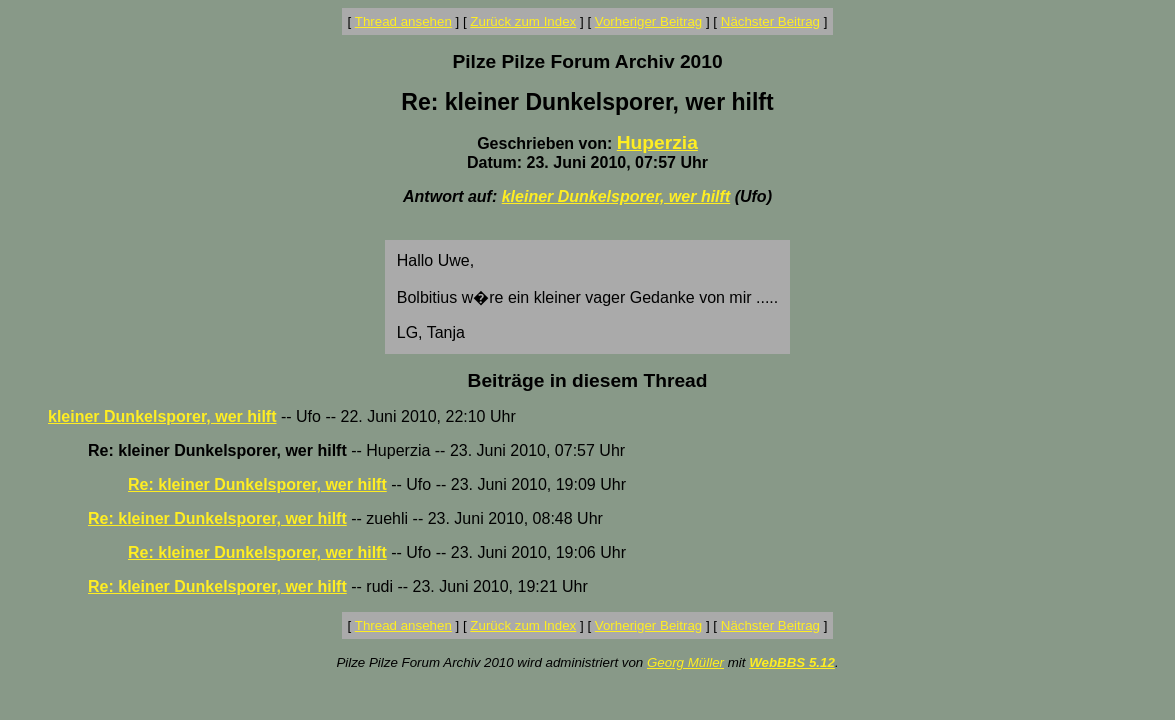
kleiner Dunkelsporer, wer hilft (616, 196)
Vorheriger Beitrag (648, 21)
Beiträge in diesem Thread (588, 380)
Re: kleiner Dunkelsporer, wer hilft (257, 484)
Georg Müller (685, 662)
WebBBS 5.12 (792, 662)
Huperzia (657, 142)
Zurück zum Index (523, 21)
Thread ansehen (403, 21)
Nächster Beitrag (770, 21)
